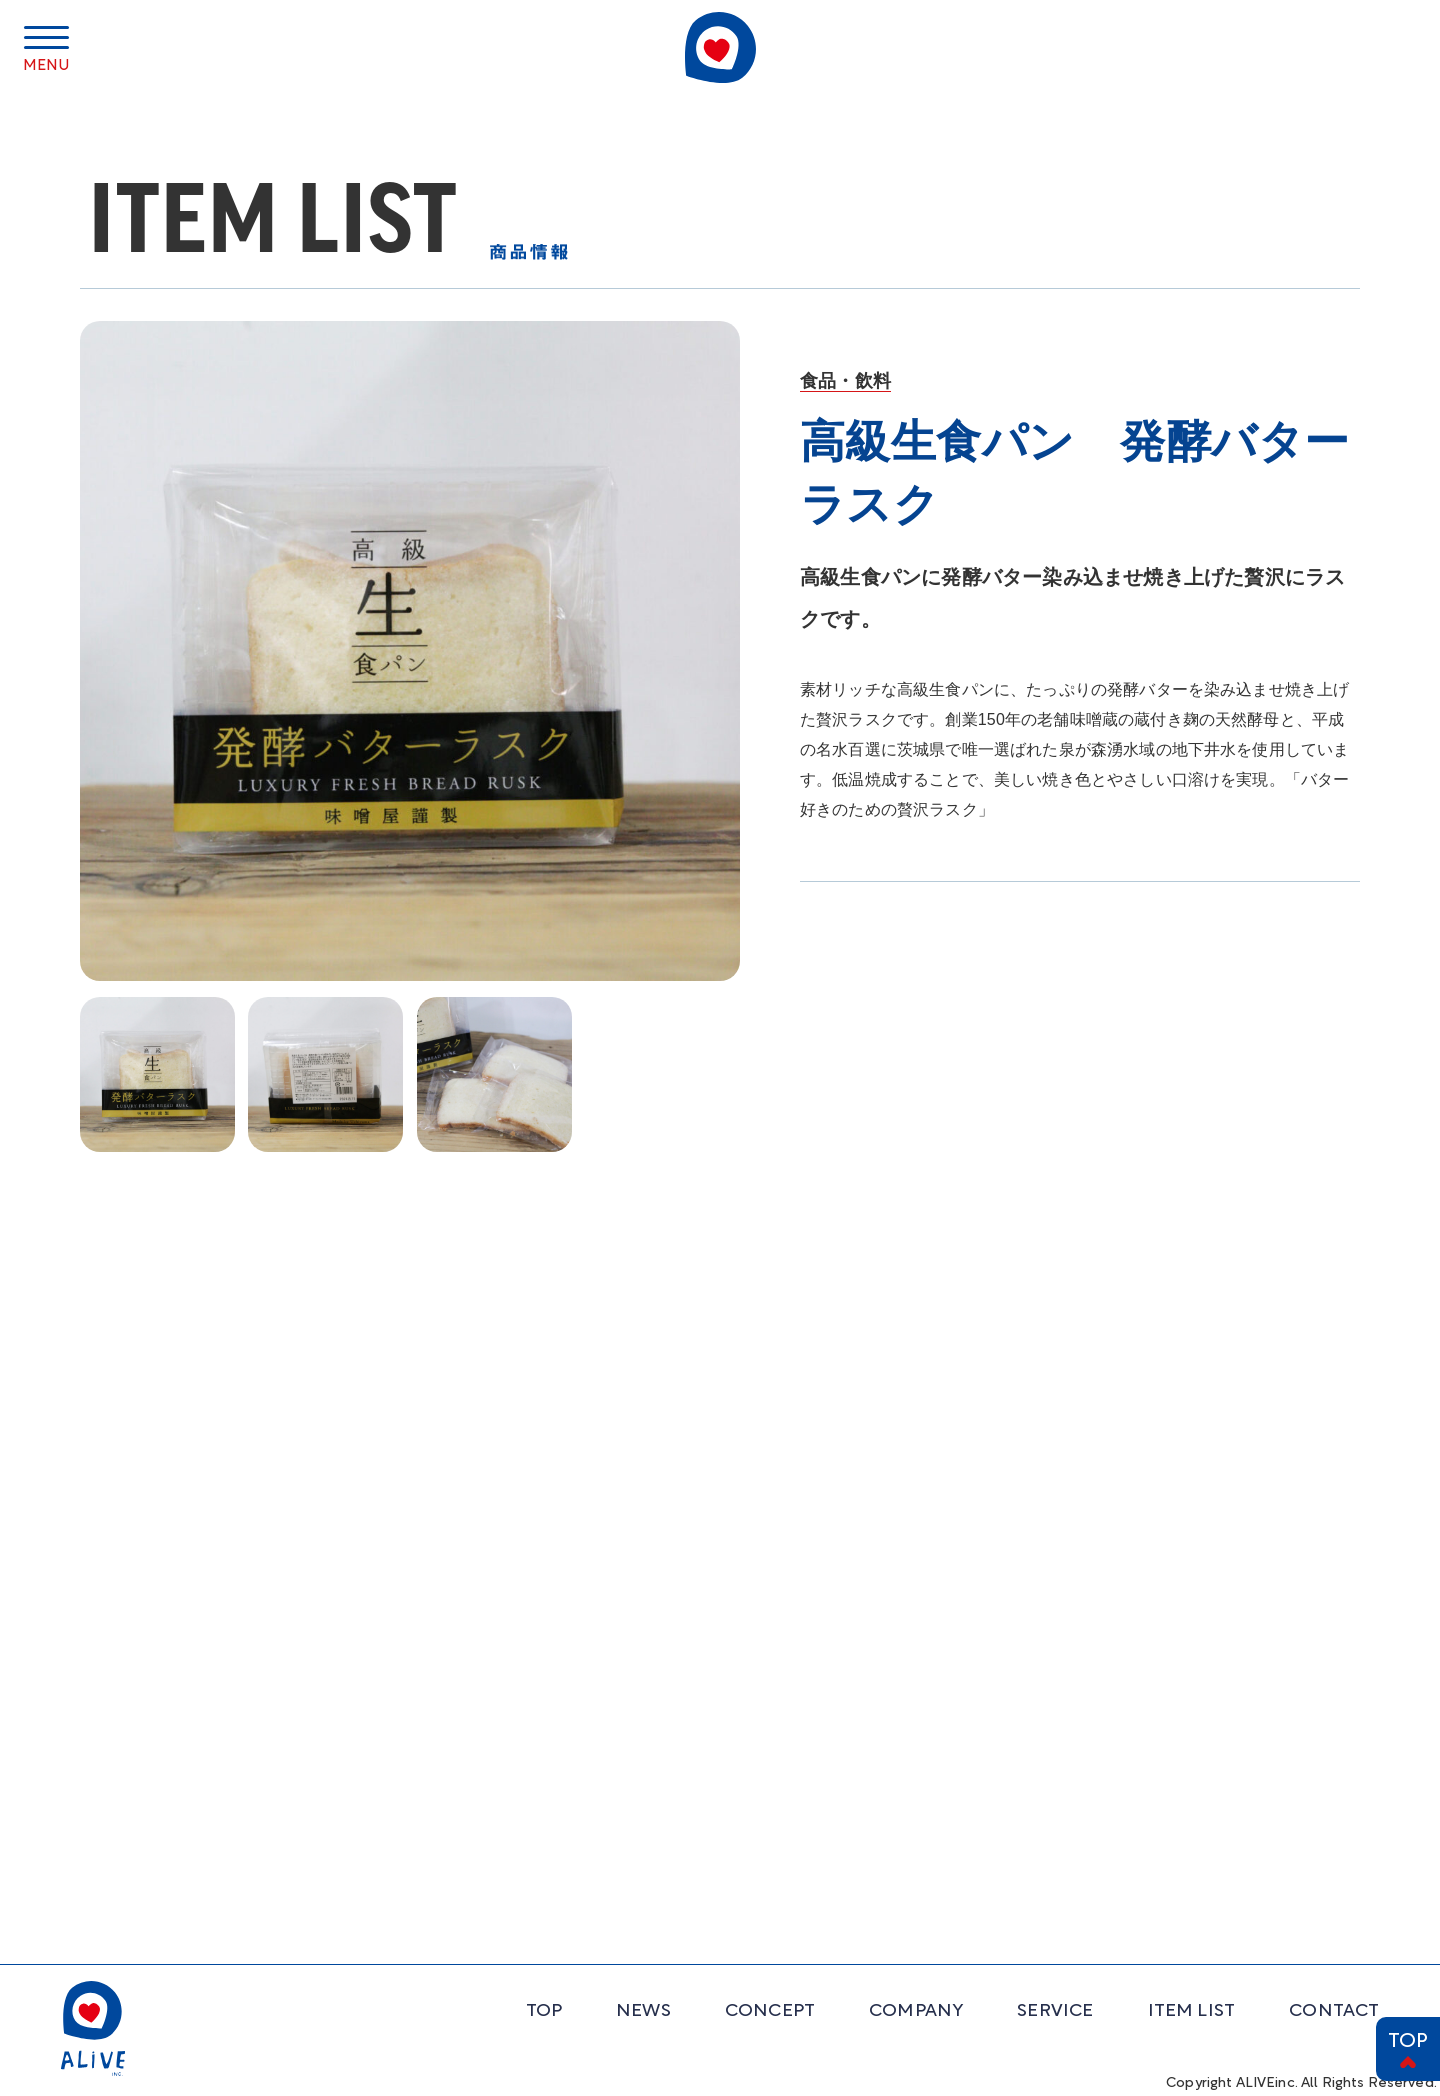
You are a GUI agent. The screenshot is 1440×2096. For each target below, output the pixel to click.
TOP (1408, 2042)
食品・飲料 (845, 381)
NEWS (643, 2011)
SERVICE (1055, 2011)
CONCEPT (770, 2011)
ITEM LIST (1192, 2011)
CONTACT (1334, 2011)
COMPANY (916, 2011)
